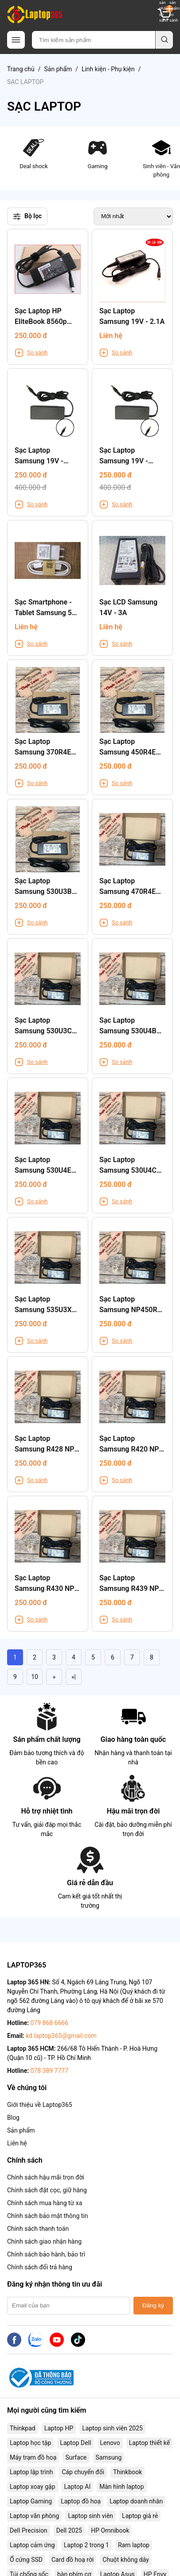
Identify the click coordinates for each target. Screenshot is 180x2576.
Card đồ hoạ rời (72, 2559)
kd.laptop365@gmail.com (61, 2035)
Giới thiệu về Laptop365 (39, 2104)
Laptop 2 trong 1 (86, 2545)
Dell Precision (28, 2530)
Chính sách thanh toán (38, 2228)
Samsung (109, 2457)
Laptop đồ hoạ (81, 2501)
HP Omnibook (110, 2530)
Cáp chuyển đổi (83, 2472)
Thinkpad (22, 2428)
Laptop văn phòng (34, 2515)
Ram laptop (133, 2545)
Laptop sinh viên (90, 2515)
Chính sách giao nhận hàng (44, 2241)
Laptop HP (59, 2428)
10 (34, 1676)
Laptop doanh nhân (136, 2501)
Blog (13, 2117)
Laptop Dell (75, 2442)
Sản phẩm (58, 69)
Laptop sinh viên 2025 (112, 2428)
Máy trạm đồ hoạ (33, 2457)
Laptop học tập (30, 2442)
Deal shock (33, 153)
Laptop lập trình (31, 2472)
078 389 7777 (49, 2070)
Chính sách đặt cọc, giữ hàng (47, 2190)
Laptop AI (77, 2486)
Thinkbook (127, 2472)
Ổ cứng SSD (26, 2559)
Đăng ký (153, 2305)
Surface (75, 2457)
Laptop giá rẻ (140, 2515)
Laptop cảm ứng (32, 2545)
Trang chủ (21, 69)
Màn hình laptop (121, 2486)
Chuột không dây (125, 2559)
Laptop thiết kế (149, 2442)
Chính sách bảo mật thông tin (47, 2215)
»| (73, 1676)
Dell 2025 (69, 2530)
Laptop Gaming (31, 2501)
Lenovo (110, 2442)
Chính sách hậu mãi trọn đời (45, 2177)
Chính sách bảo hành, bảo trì (46, 2254)
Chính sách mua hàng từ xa (44, 2202)
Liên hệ (17, 2143)
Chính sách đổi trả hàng (39, 2267)
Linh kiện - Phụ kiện (108, 69)
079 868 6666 (49, 2022)
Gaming (97, 153)
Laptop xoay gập (32, 2486)
